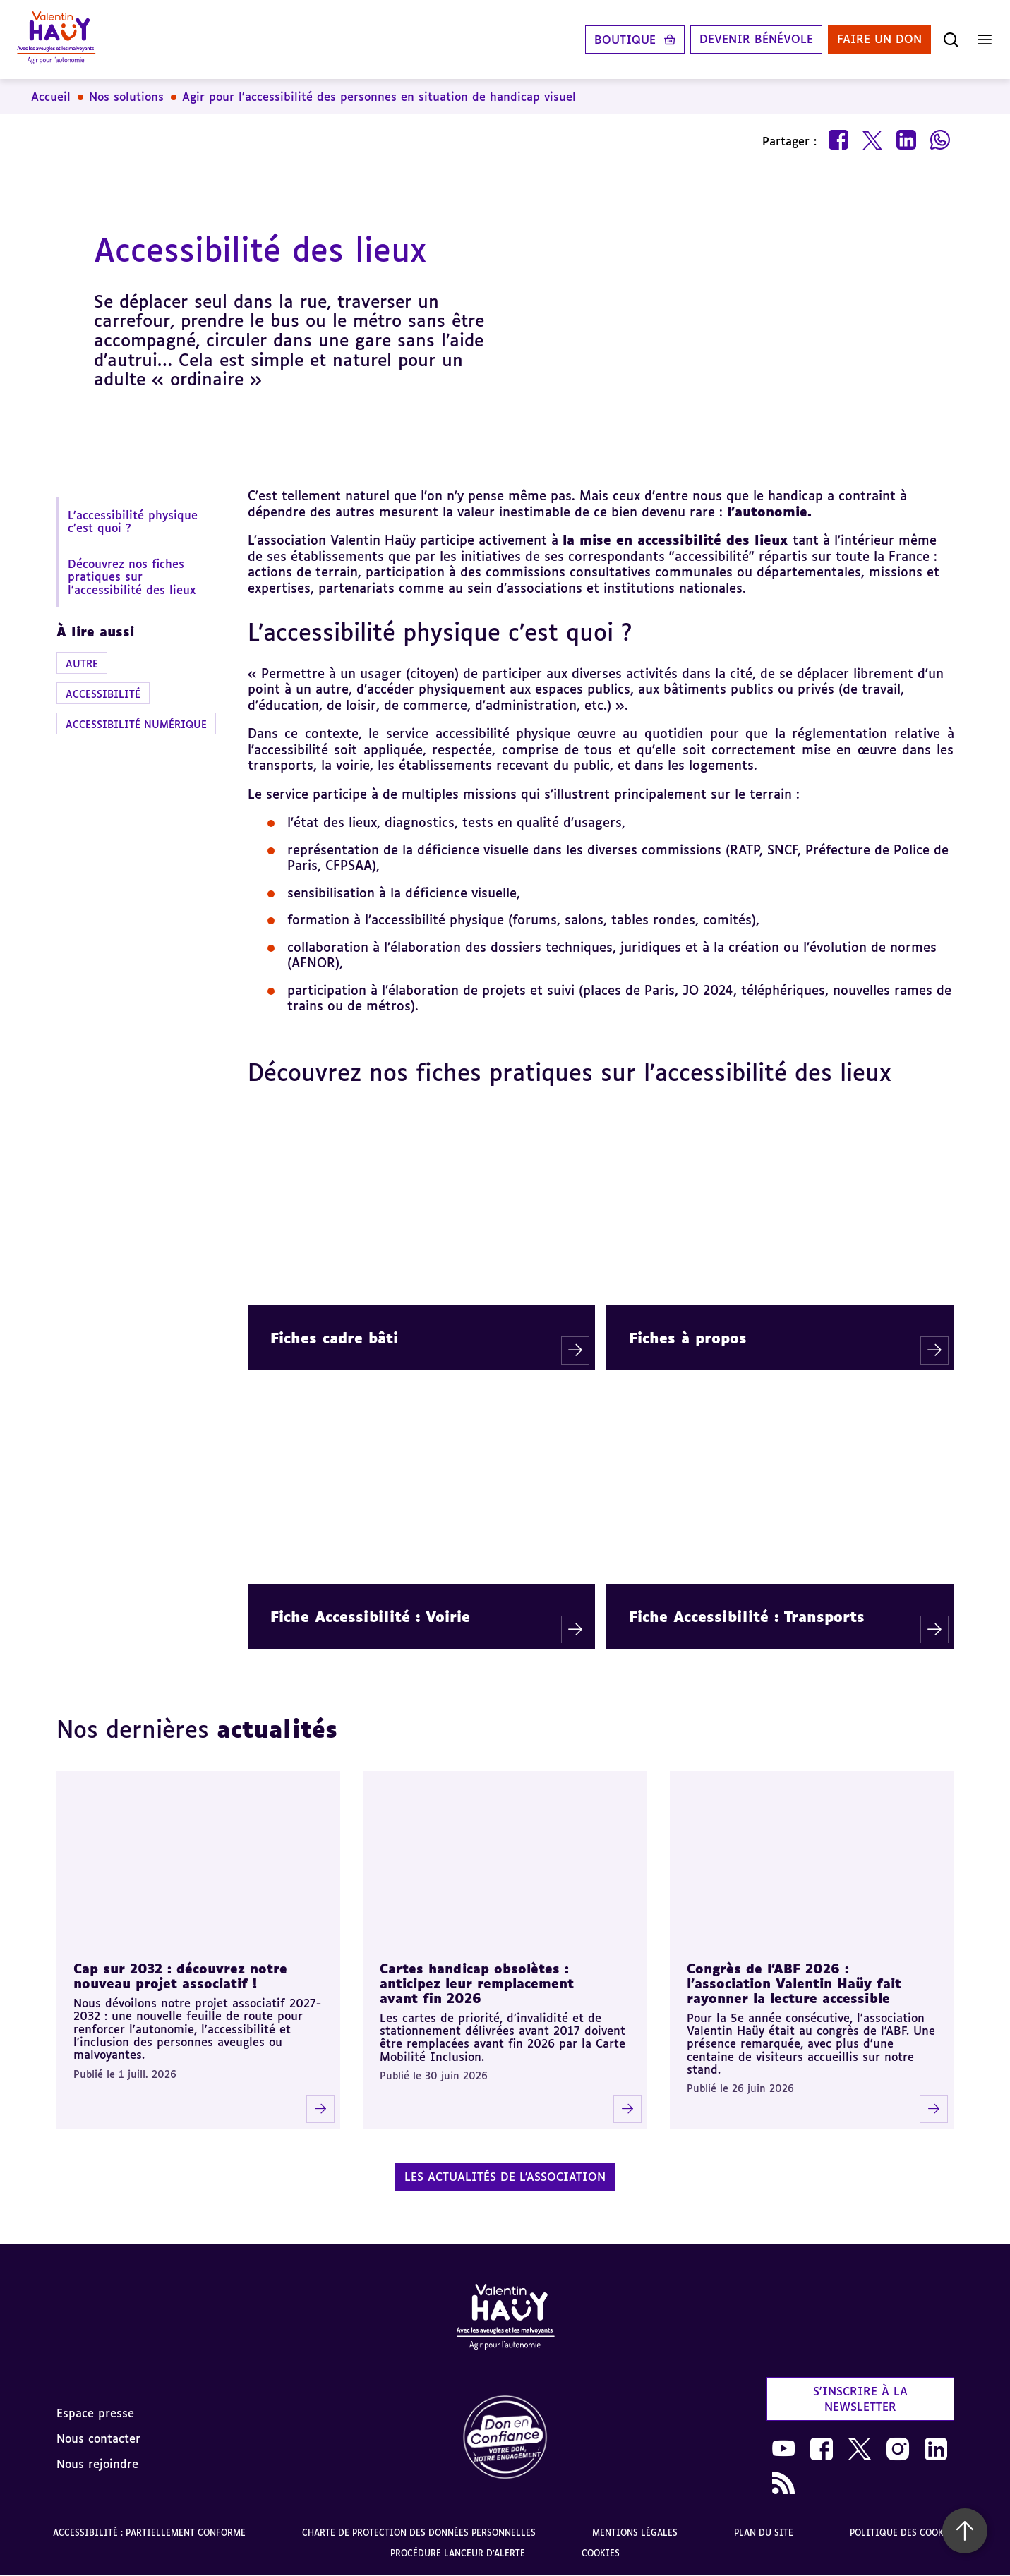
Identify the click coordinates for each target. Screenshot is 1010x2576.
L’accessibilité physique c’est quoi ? (133, 521)
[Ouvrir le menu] (984, 39)
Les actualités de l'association (505, 2177)
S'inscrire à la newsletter (860, 2399)
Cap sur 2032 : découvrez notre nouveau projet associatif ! (180, 1976)
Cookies (601, 2553)
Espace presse (95, 2413)
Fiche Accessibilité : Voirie (370, 1616)
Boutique (625, 39)
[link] (505, 2438)
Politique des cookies (904, 2532)
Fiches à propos (688, 1337)
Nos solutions (126, 96)
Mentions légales (635, 2532)
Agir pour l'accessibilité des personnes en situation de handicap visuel (379, 96)
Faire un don (879, 39)
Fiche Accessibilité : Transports (747, 1616)
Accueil (51, 96)
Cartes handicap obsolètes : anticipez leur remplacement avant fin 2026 (477, 1983)
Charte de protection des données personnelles (419, 2532)
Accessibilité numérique (136, 724)
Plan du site (763, 2532)
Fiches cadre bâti (334, 1337)
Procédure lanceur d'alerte (457, 2553)
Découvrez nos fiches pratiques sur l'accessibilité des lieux (132, 577)
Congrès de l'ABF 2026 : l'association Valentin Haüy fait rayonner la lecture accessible (794, 1983)
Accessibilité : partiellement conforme (149, 2532)
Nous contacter (98, 2438)
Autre (82, 664)
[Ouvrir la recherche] (951, 39)
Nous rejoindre (97, 2464)
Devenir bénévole (756, 39)
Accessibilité (103, 694)
